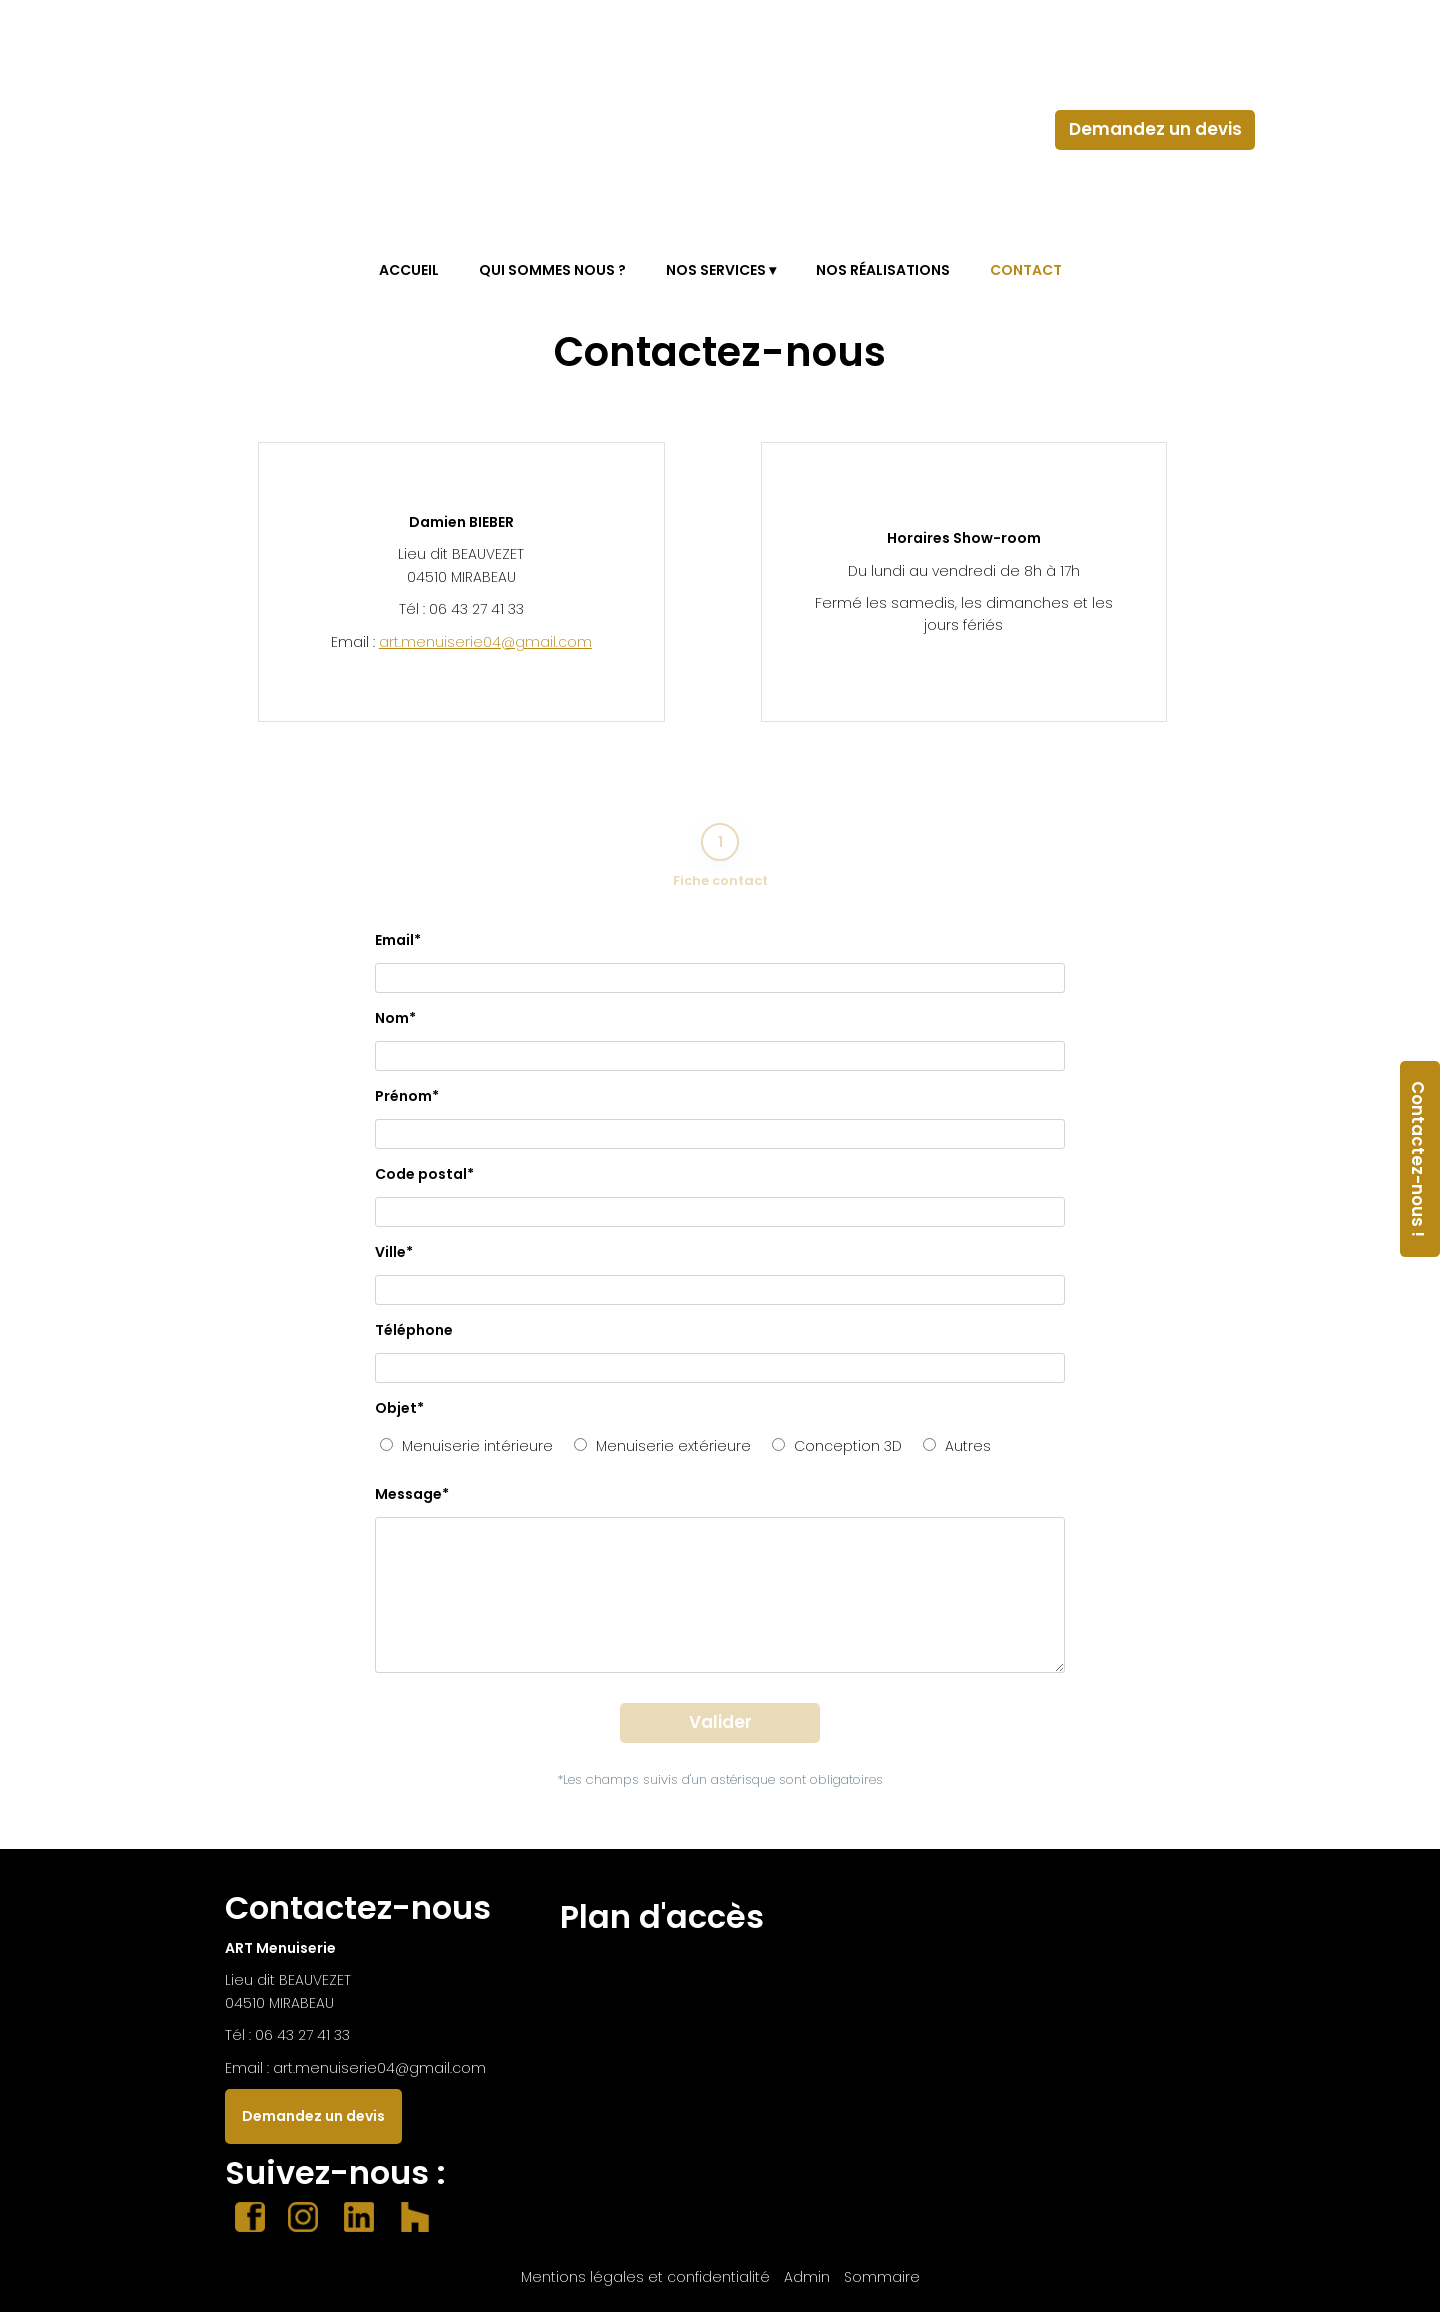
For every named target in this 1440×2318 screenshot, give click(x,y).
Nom (395, 1024)
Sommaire (882, 2283)
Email (398, 946)
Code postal (424, 1180)
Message (412, 1500)
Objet (399, 1414)
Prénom (407, 1102)
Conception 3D (837, 1452)
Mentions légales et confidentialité (645, 2283)
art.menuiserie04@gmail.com (485, 642)
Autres (957, 1452)
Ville (394, 1258)
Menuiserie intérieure (466, 1452)
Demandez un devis (1155, 129)
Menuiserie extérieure (662, 1452)
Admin (807, 2283)
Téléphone (414, 1336)
